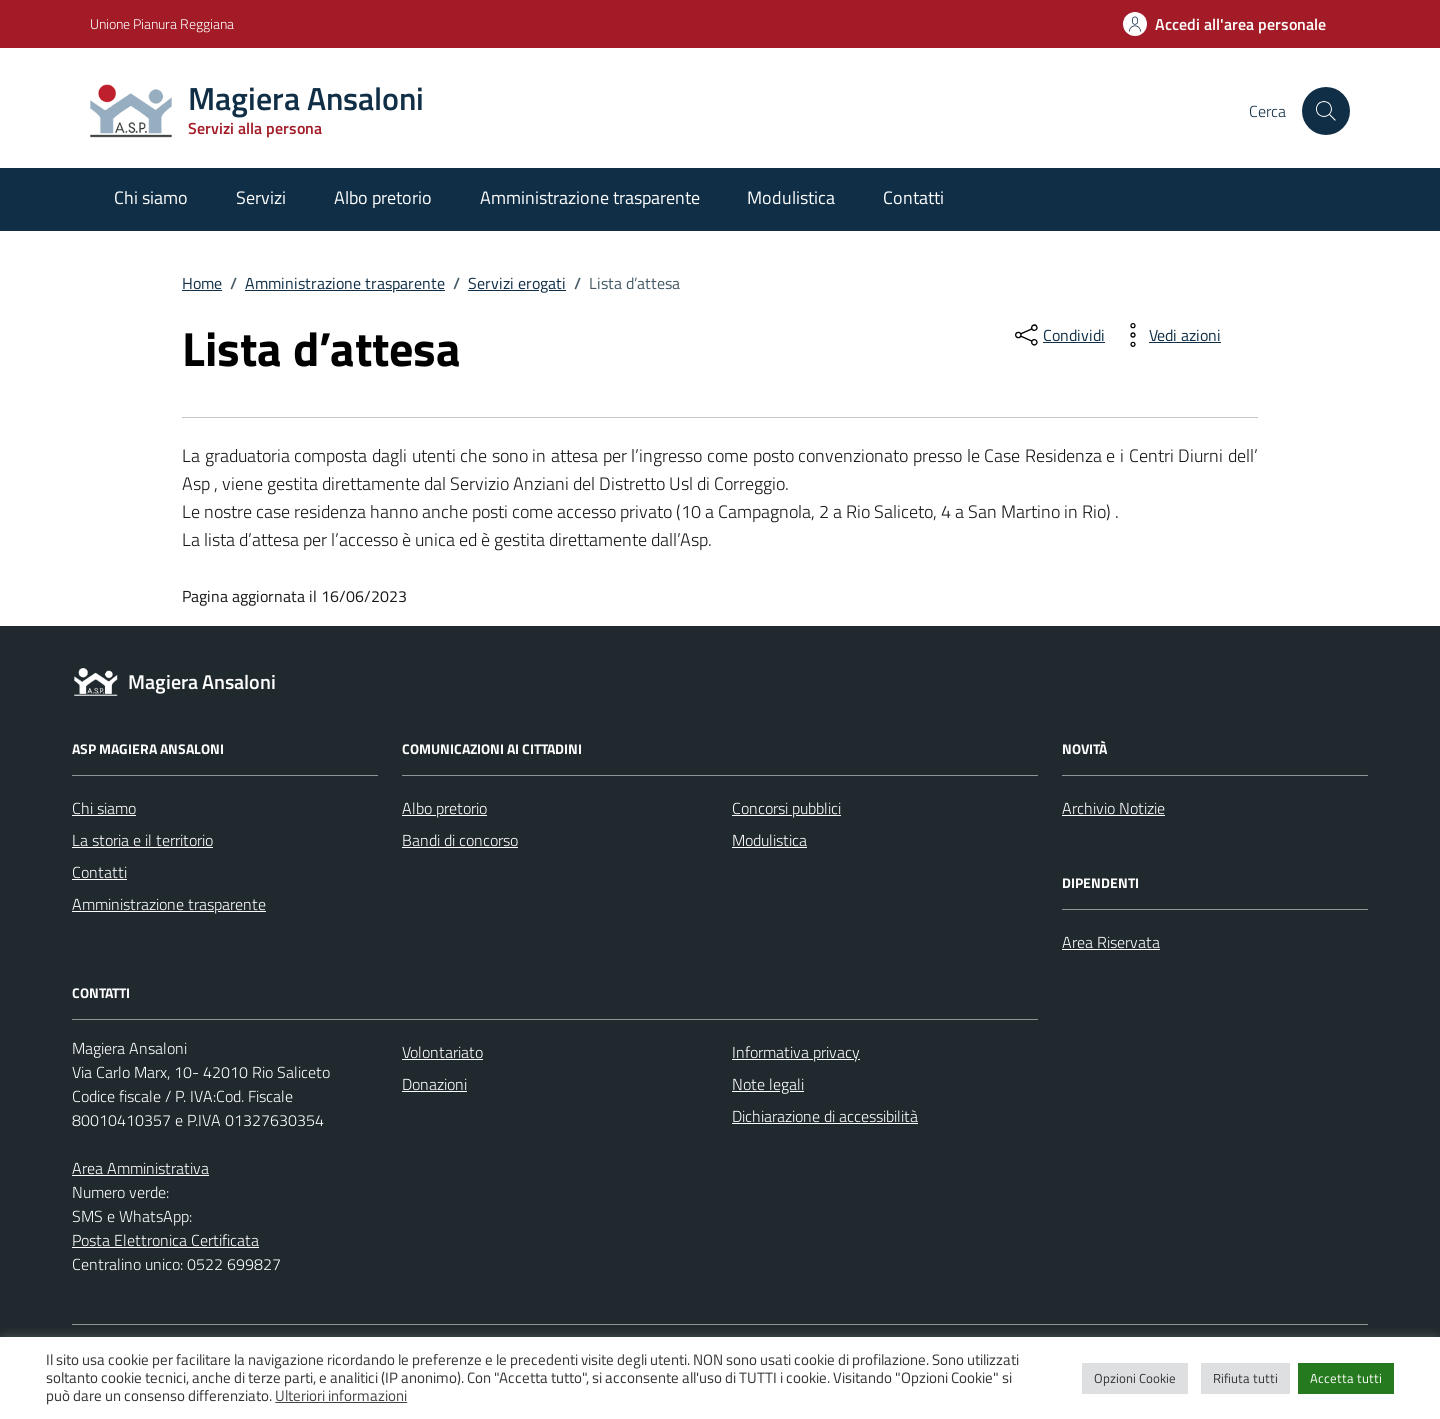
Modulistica (791, 197)
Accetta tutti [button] (1346, 1378)
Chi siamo (151, 197)
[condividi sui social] (1058, 335)
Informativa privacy (796, 1052)
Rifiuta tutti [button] (1245, 1378)
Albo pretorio (383, 197)
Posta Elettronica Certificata (165, 1240)
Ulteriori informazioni (341, 1395)
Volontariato (442, 1052)
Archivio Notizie (1113, 808)
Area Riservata (1111, 942)
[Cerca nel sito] (1326, 111)
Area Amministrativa (140, 1168)
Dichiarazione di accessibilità (825, 1116)
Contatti (913, 197)
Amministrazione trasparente (590, 197)
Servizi (261, 197)
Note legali (768, 1084)
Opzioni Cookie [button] (1135, 1378)
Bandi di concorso (460, 840)
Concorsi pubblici (786, 808)
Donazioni (434, 1084)
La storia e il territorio (142, 840)
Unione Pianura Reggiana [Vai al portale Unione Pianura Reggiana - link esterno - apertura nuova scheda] (162, 23)
